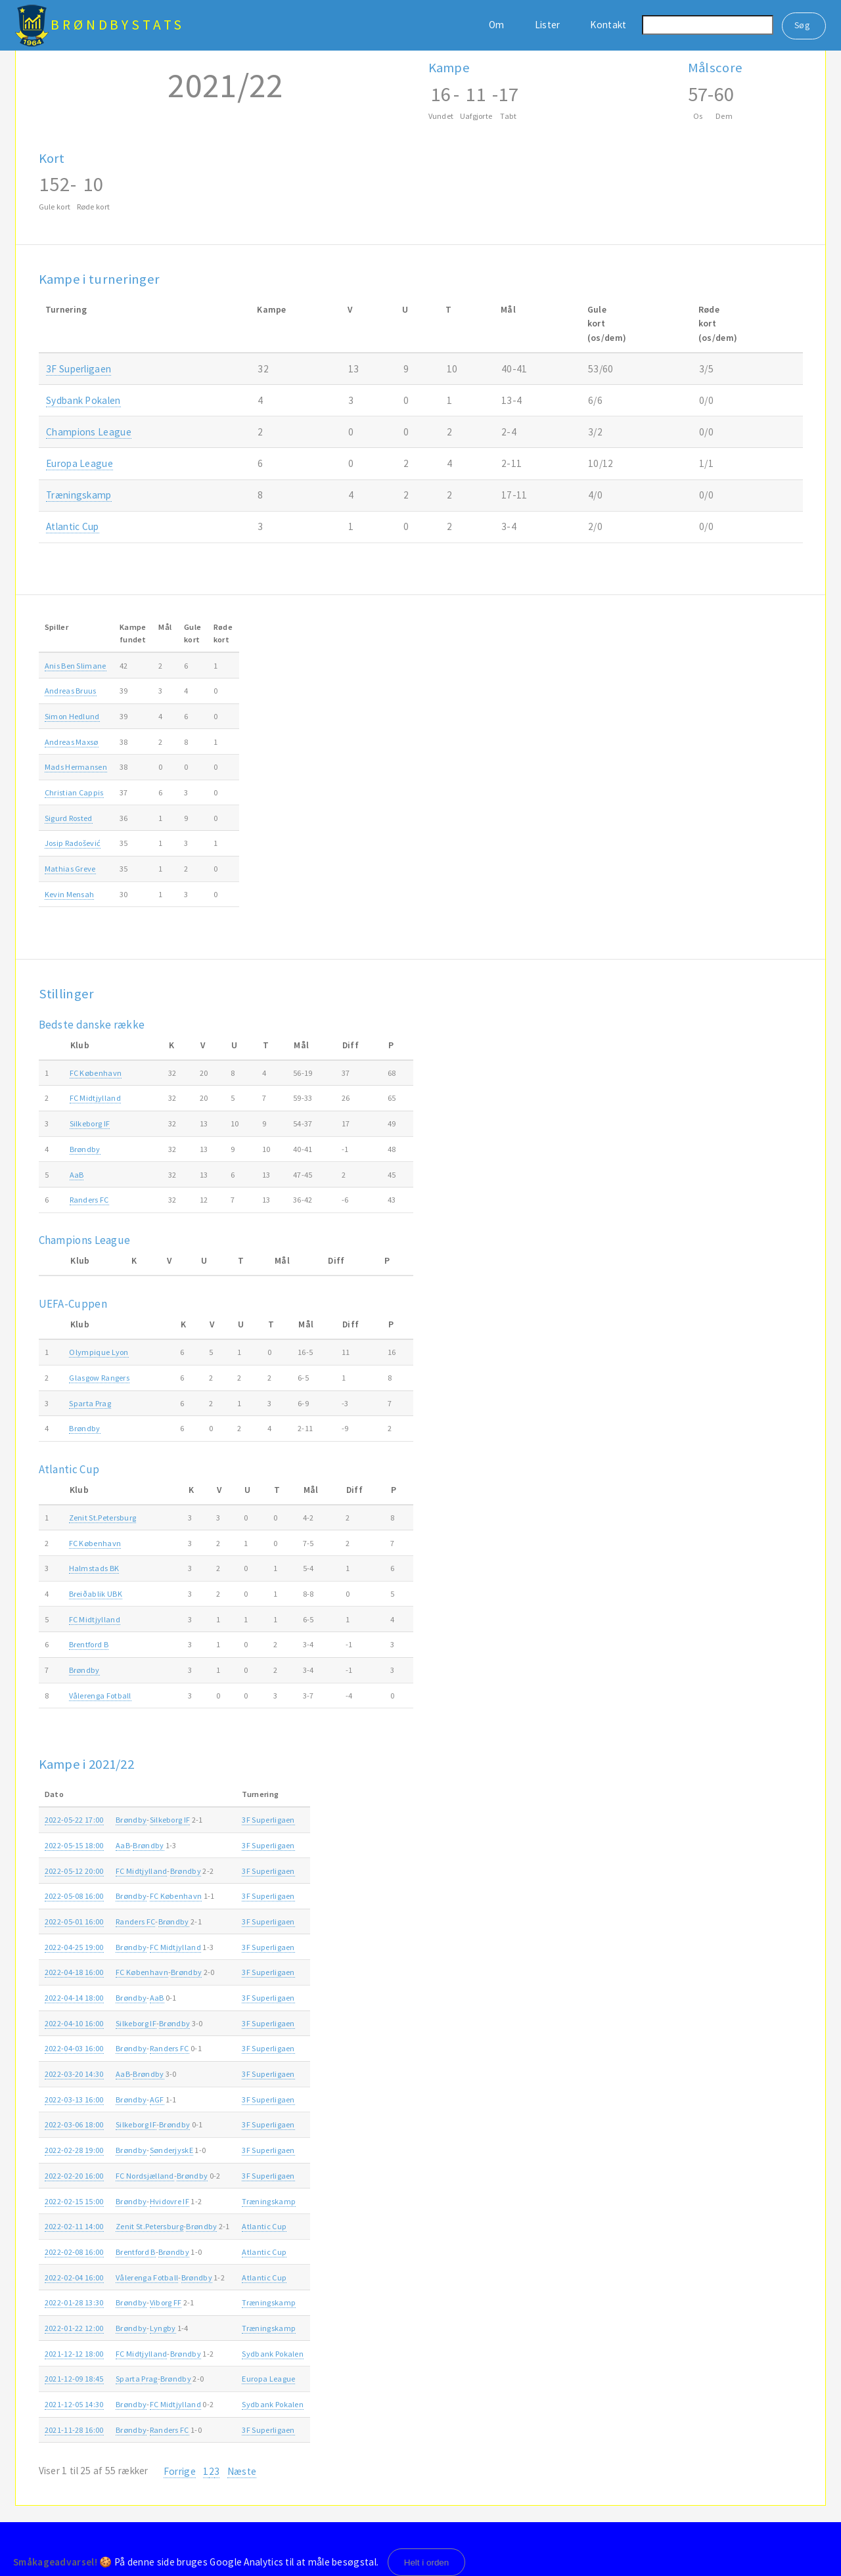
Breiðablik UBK (95, 1594)
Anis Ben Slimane (75, 666)
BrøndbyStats (118, 24)
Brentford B (88, 1644)
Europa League (79, 463)
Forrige (180, 2471)
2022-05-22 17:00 (74, 1820)
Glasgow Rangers (99, 1378)
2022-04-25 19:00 (74, 1947)
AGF (157, 2099)
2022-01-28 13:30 (74, 2302)
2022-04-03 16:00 (74, 2048)
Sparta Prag (89, 1403)
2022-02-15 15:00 (74, 2201)
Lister (547, 24)
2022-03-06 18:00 (74, 2124)
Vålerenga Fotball (100, 1695)
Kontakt (608, 24)
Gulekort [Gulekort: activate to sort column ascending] (192, 633)
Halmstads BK (94, 1568)
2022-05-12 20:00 (74, 1871)
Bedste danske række (92, 1024)
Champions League (88, 432)
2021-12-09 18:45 (74, 2379)
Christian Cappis (74, 792)
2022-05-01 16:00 (74, 1921)
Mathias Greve (70, 869)
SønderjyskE (171, 2150)
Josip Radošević (73, 843)
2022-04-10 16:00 (74, 2023)
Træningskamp (79, 495)
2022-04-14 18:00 (74, 1998)
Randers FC (89, 1200)
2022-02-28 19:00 (74, 2150)
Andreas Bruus (71, 691)
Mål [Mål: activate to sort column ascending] (164, 627)
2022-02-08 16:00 (74, 2252)
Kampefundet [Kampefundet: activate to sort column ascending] (133, 633)
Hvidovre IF (169, 2201)
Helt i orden (426, 2562)
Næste (242, 2471)
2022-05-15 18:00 (74, 1845)
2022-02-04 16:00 (74, 2277)
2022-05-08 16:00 (74, 1896)
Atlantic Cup (72, 526)
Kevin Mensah (70, 894)
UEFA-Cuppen (73, 1304)
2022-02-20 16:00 (74, 2176)
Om (497, 24)
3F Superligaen (78, 369)
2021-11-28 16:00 (74, 2430)
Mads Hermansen (76, 767)
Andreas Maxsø (72, 742)
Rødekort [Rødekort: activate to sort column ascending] (223, 633)
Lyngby (163, 2328)
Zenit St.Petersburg (103, 1517)
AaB (77, 1175)
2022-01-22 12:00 (74, 2328)
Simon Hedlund (72, 716)
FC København (96, 1073)
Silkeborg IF (90, 1123)
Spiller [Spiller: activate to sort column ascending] (56, 627)
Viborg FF (166, 2302)
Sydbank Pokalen (83, 400)
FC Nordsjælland (145, 2176)
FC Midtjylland (95, 1098)
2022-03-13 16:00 (74, 2099)
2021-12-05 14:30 (74, 2404)
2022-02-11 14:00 (74, 2226)
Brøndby (85, 1149)
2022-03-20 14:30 (74, 2074)
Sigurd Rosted (69, 818)
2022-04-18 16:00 (74, 1972)
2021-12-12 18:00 (74, 2354)
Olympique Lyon (98, 1352)
